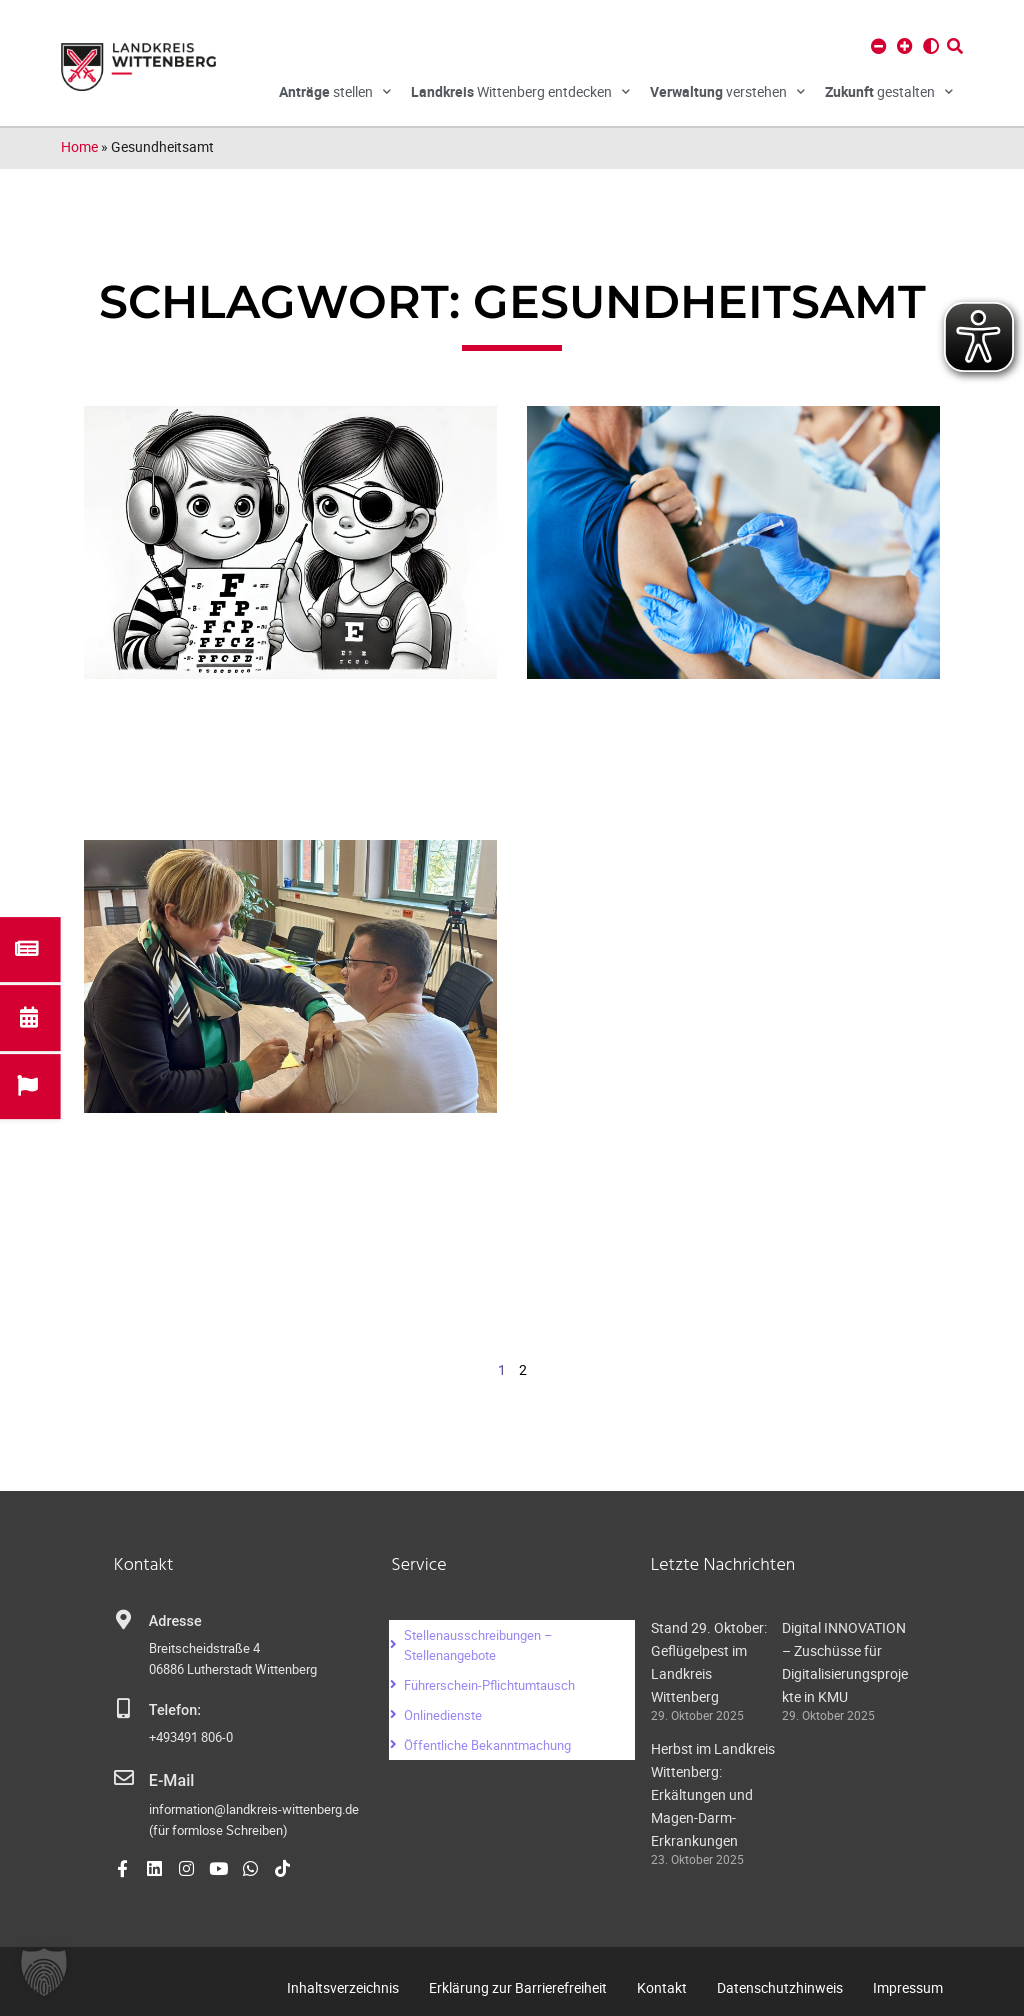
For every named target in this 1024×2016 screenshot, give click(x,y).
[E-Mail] (124, 1778)
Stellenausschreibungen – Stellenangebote (478, 1645)
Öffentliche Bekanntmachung (487, 1745)
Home (79, 146)
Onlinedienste (443, 1715)
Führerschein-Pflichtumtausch (489, 1685)
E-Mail (169, 1779)
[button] (44, 1972)
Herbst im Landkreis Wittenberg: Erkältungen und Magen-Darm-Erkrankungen (713, 1794)
